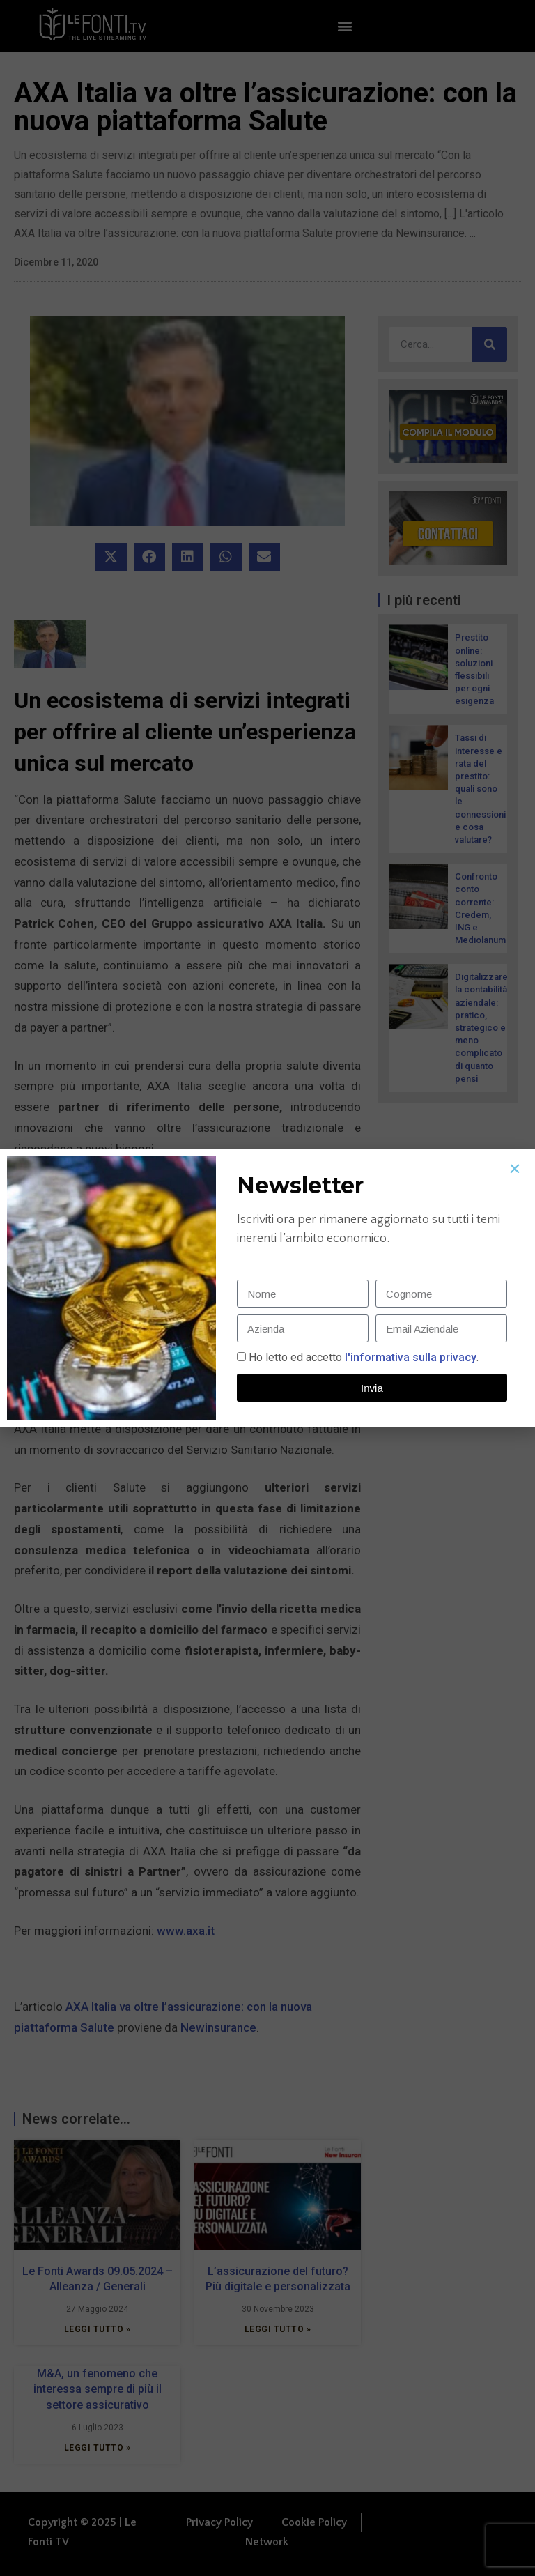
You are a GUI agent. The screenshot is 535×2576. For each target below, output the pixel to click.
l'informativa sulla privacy (409, 1357)
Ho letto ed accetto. (364, 1357)
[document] (267, 1288)
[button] (515, 1169)
